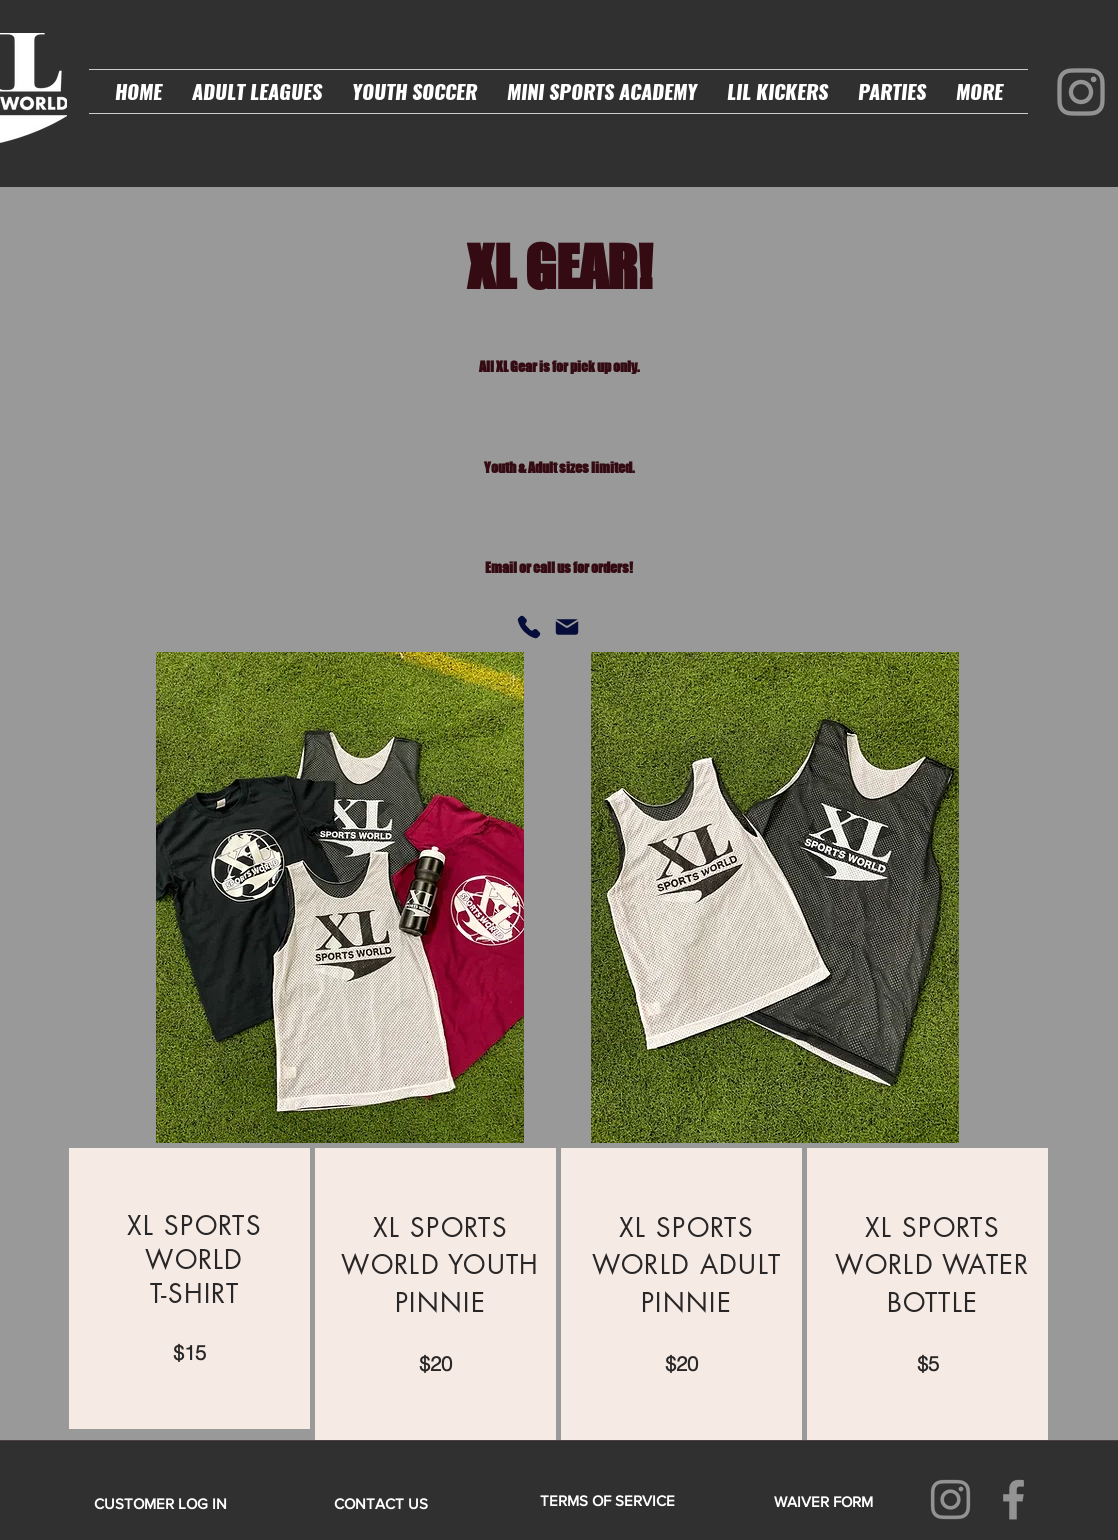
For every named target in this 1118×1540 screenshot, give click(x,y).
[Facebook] (1013, 1499)
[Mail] (567, 627)
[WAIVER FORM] (823, 1501)
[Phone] (529, 627)
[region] (189, 1288)
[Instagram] (1081, 92)
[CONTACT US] (381, 1503)
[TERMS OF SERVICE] (607, 1500)
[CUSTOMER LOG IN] (160, 1503)
